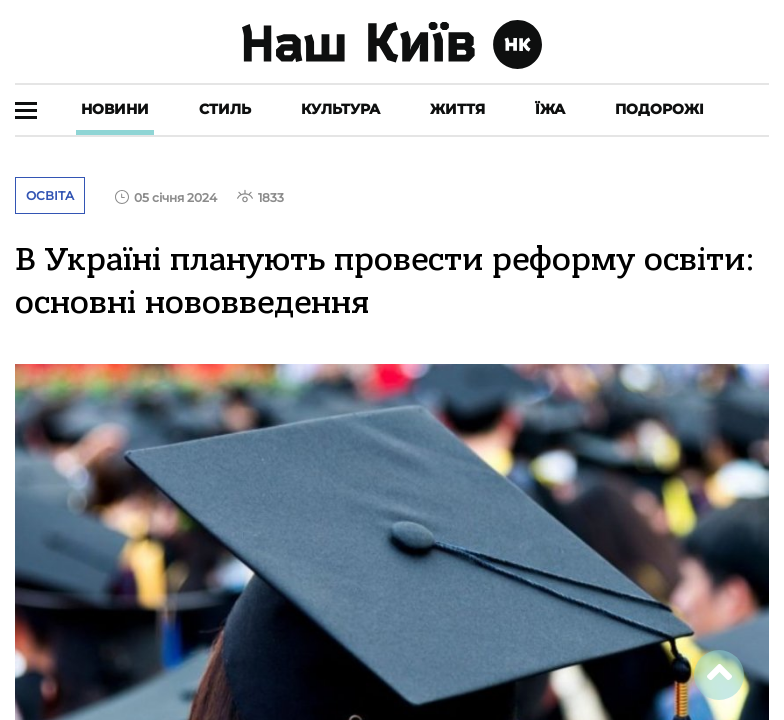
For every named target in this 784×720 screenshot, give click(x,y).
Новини (115, 109)
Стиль (225, 109)
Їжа (550, 109)
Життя (457, 109)
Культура (340, 109)
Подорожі (659, 109)
